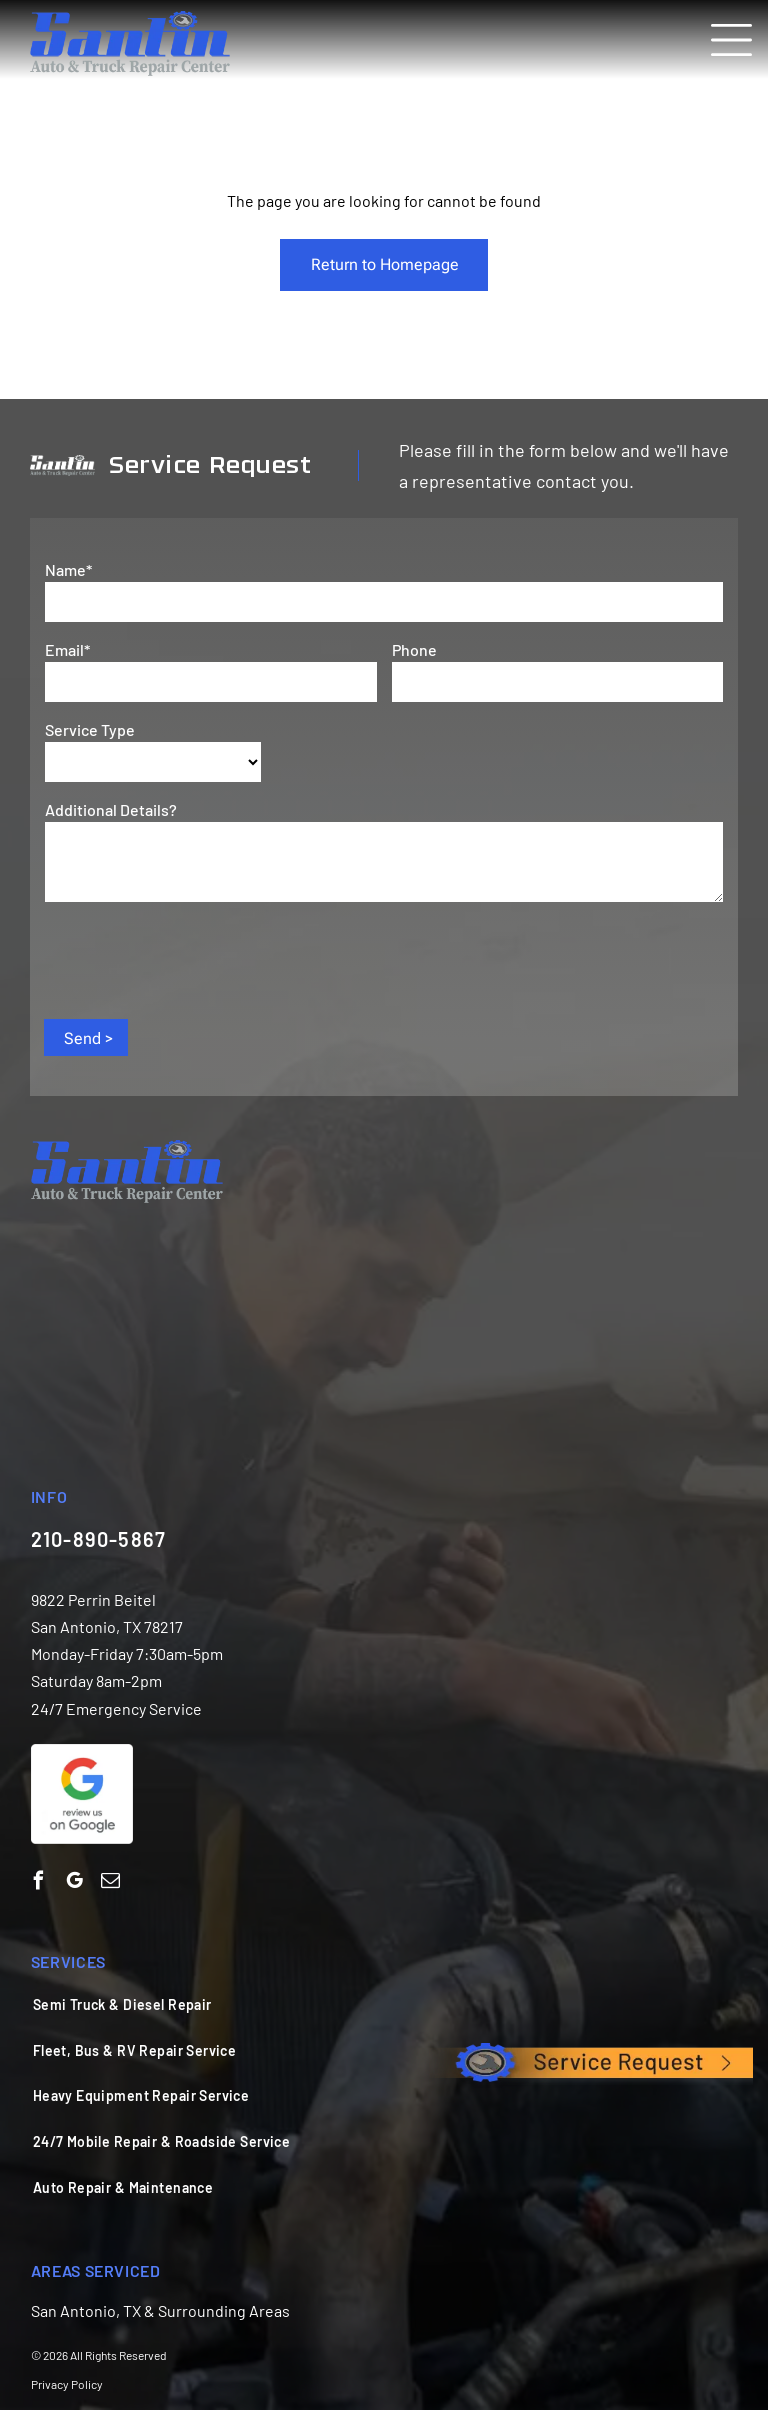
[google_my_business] (74, 1883)
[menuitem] (370, 2004)
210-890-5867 (98, 1539)
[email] (110, 1883)
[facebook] (38, 1883)
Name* (68, 569)
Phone (414, 649)
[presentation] (197, 959)
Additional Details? (111, 809)
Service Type (90, 729)
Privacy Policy (67, 2384)
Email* (67, 649)
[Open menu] (731, 40)
